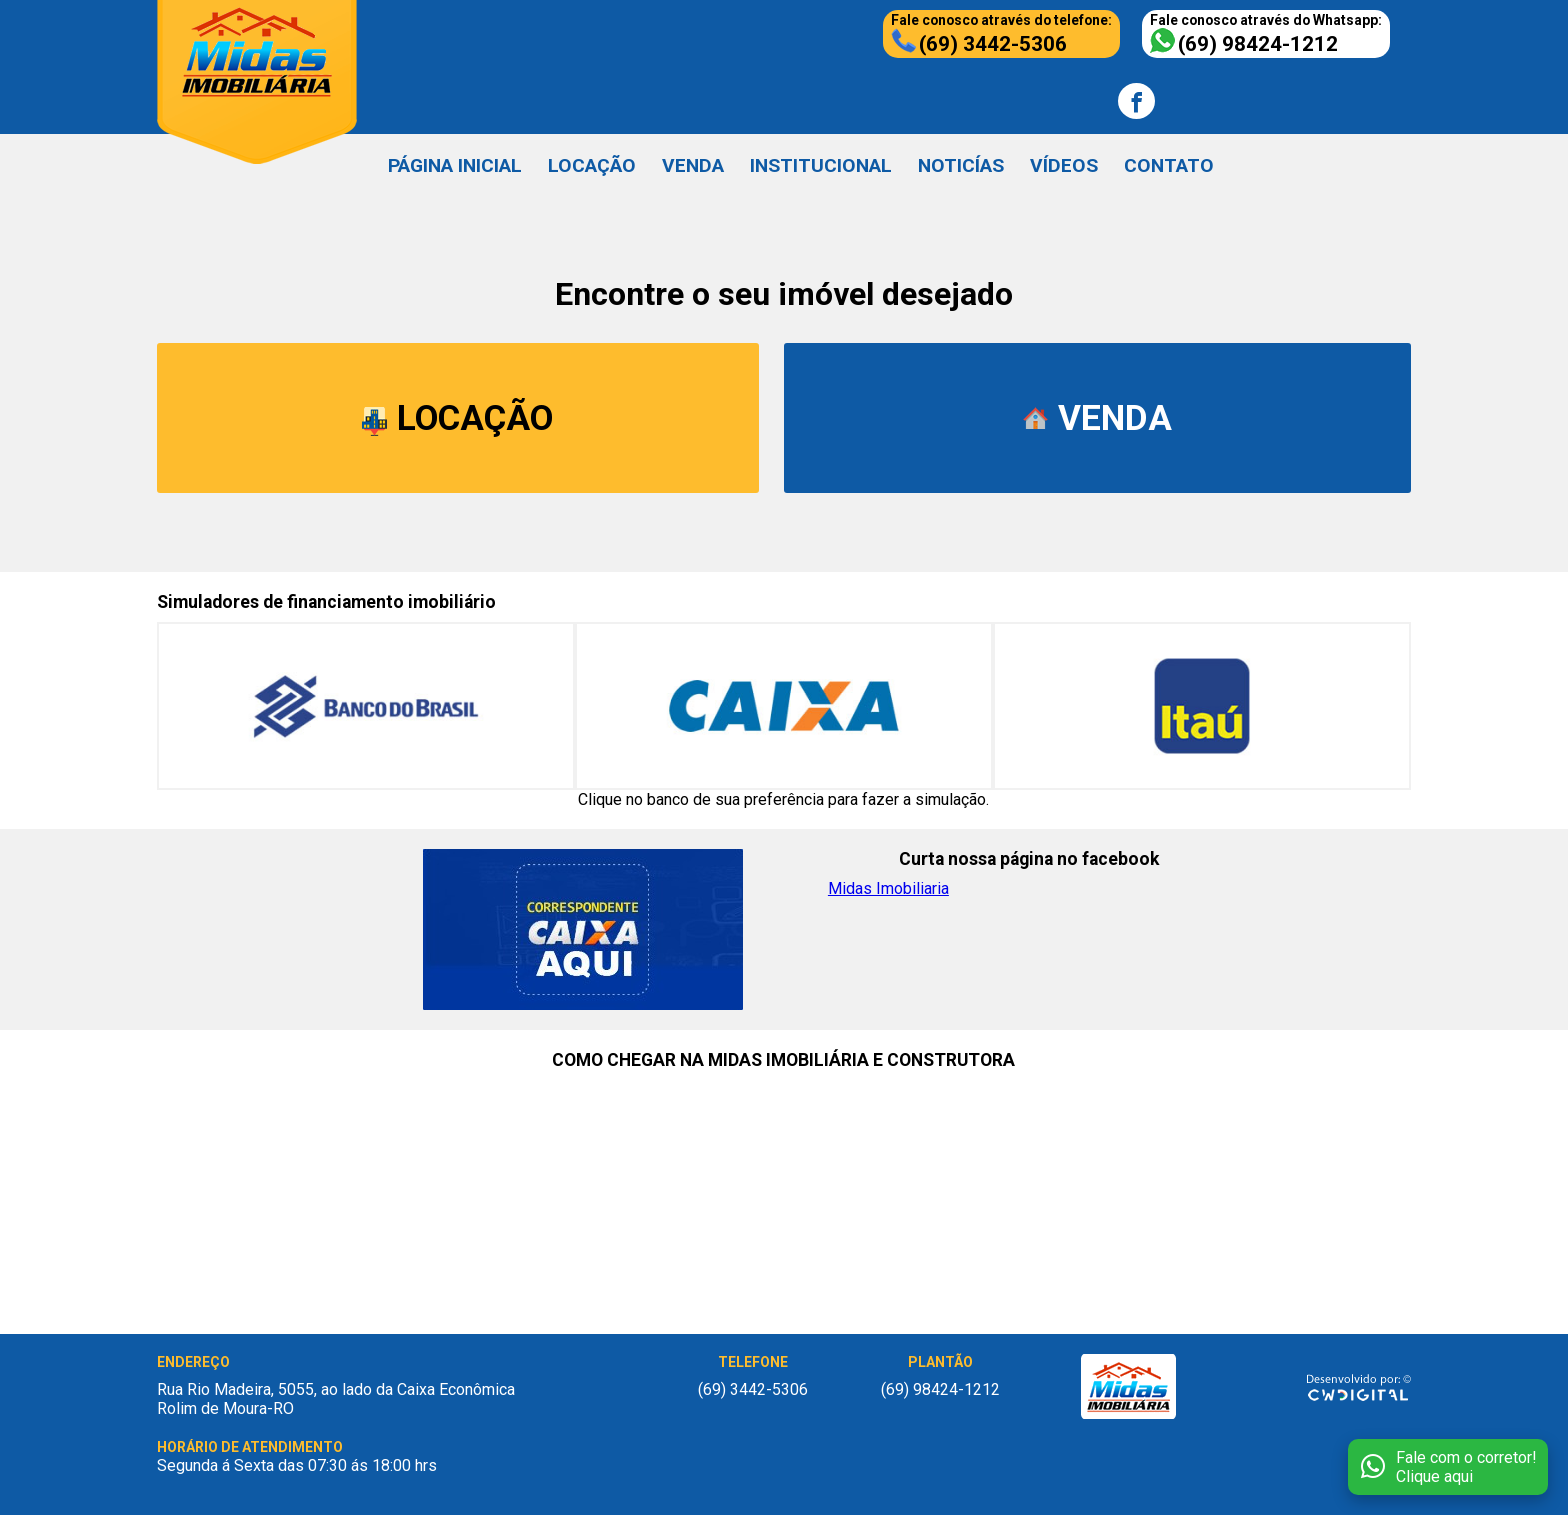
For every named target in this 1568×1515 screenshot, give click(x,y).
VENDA (693, 165)
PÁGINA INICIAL (455, 165)
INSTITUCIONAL (821, 165)
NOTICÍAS (961, 165)
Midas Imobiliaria (888, 888)
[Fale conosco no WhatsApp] (1448, 1467)
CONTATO (1169, 165)
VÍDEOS (1064, 165)
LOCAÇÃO (592, 165)
